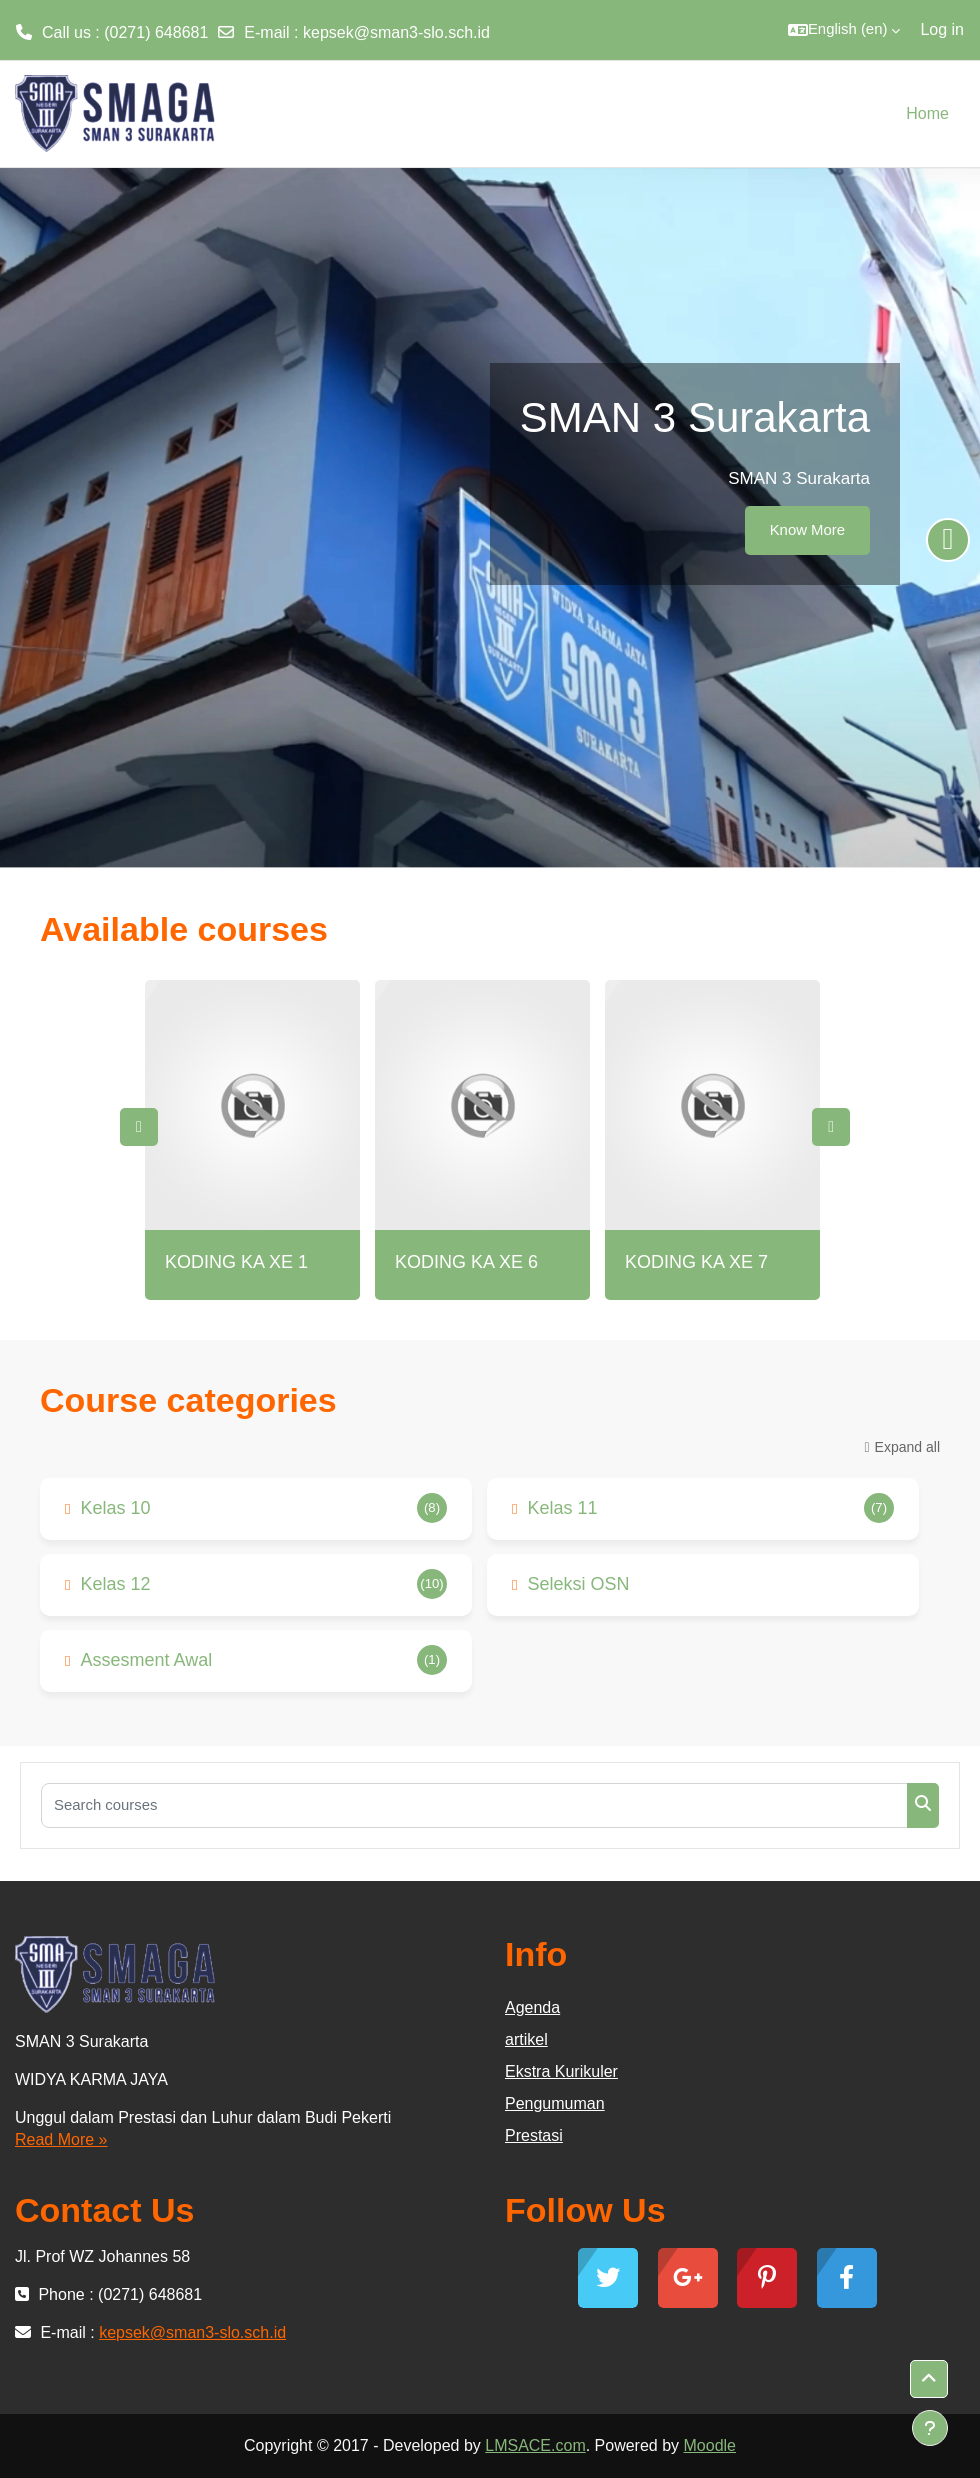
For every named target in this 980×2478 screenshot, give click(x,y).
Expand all (907, 1447)
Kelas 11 (562, 1508)
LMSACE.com (535, 2445)
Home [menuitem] (927, 113)
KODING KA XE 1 (236, 1262)
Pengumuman (555, 2103)
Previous (139, 1127)
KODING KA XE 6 (466, 1262)
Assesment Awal (146, 1660)
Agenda (532, 2007)
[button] (844, 30)
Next (831, 1127)
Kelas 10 (115, 1508)
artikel (526, 2039)
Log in (942, 29)
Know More (807, 530)
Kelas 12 (115, 1584)
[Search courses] (474, 1805)
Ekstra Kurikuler (561, 2071)
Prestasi (534, 2135)
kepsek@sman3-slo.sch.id (396, 32)
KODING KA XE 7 (696, 1262)
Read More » (61, 2139)
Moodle (710, 2445)
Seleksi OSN (578, 1584)
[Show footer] (930, 2428)
